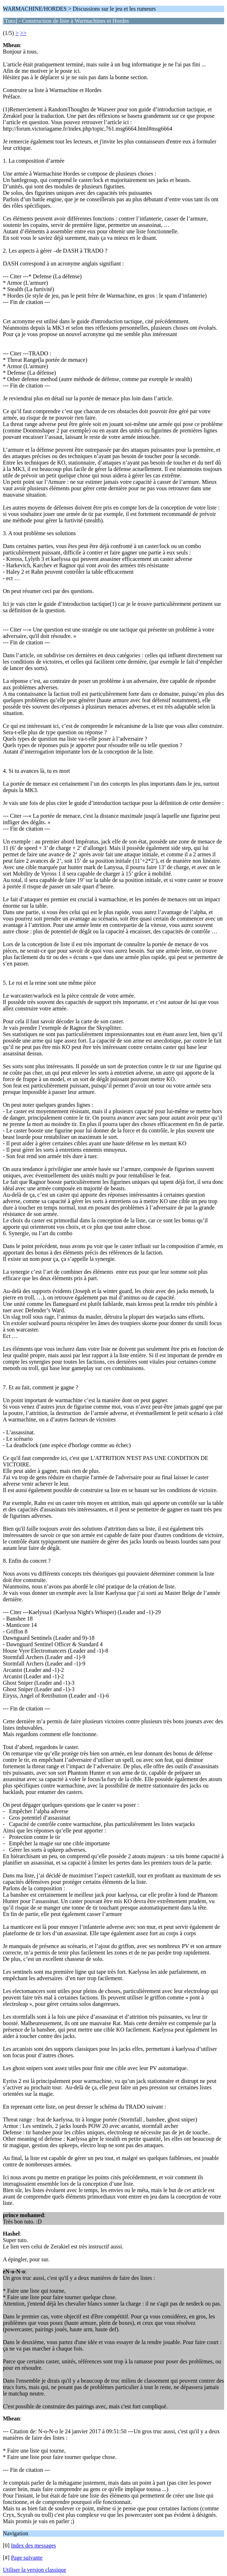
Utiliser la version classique (34, 2570)
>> (23, 33)
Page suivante (26, 2558)
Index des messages (33, 2545)
